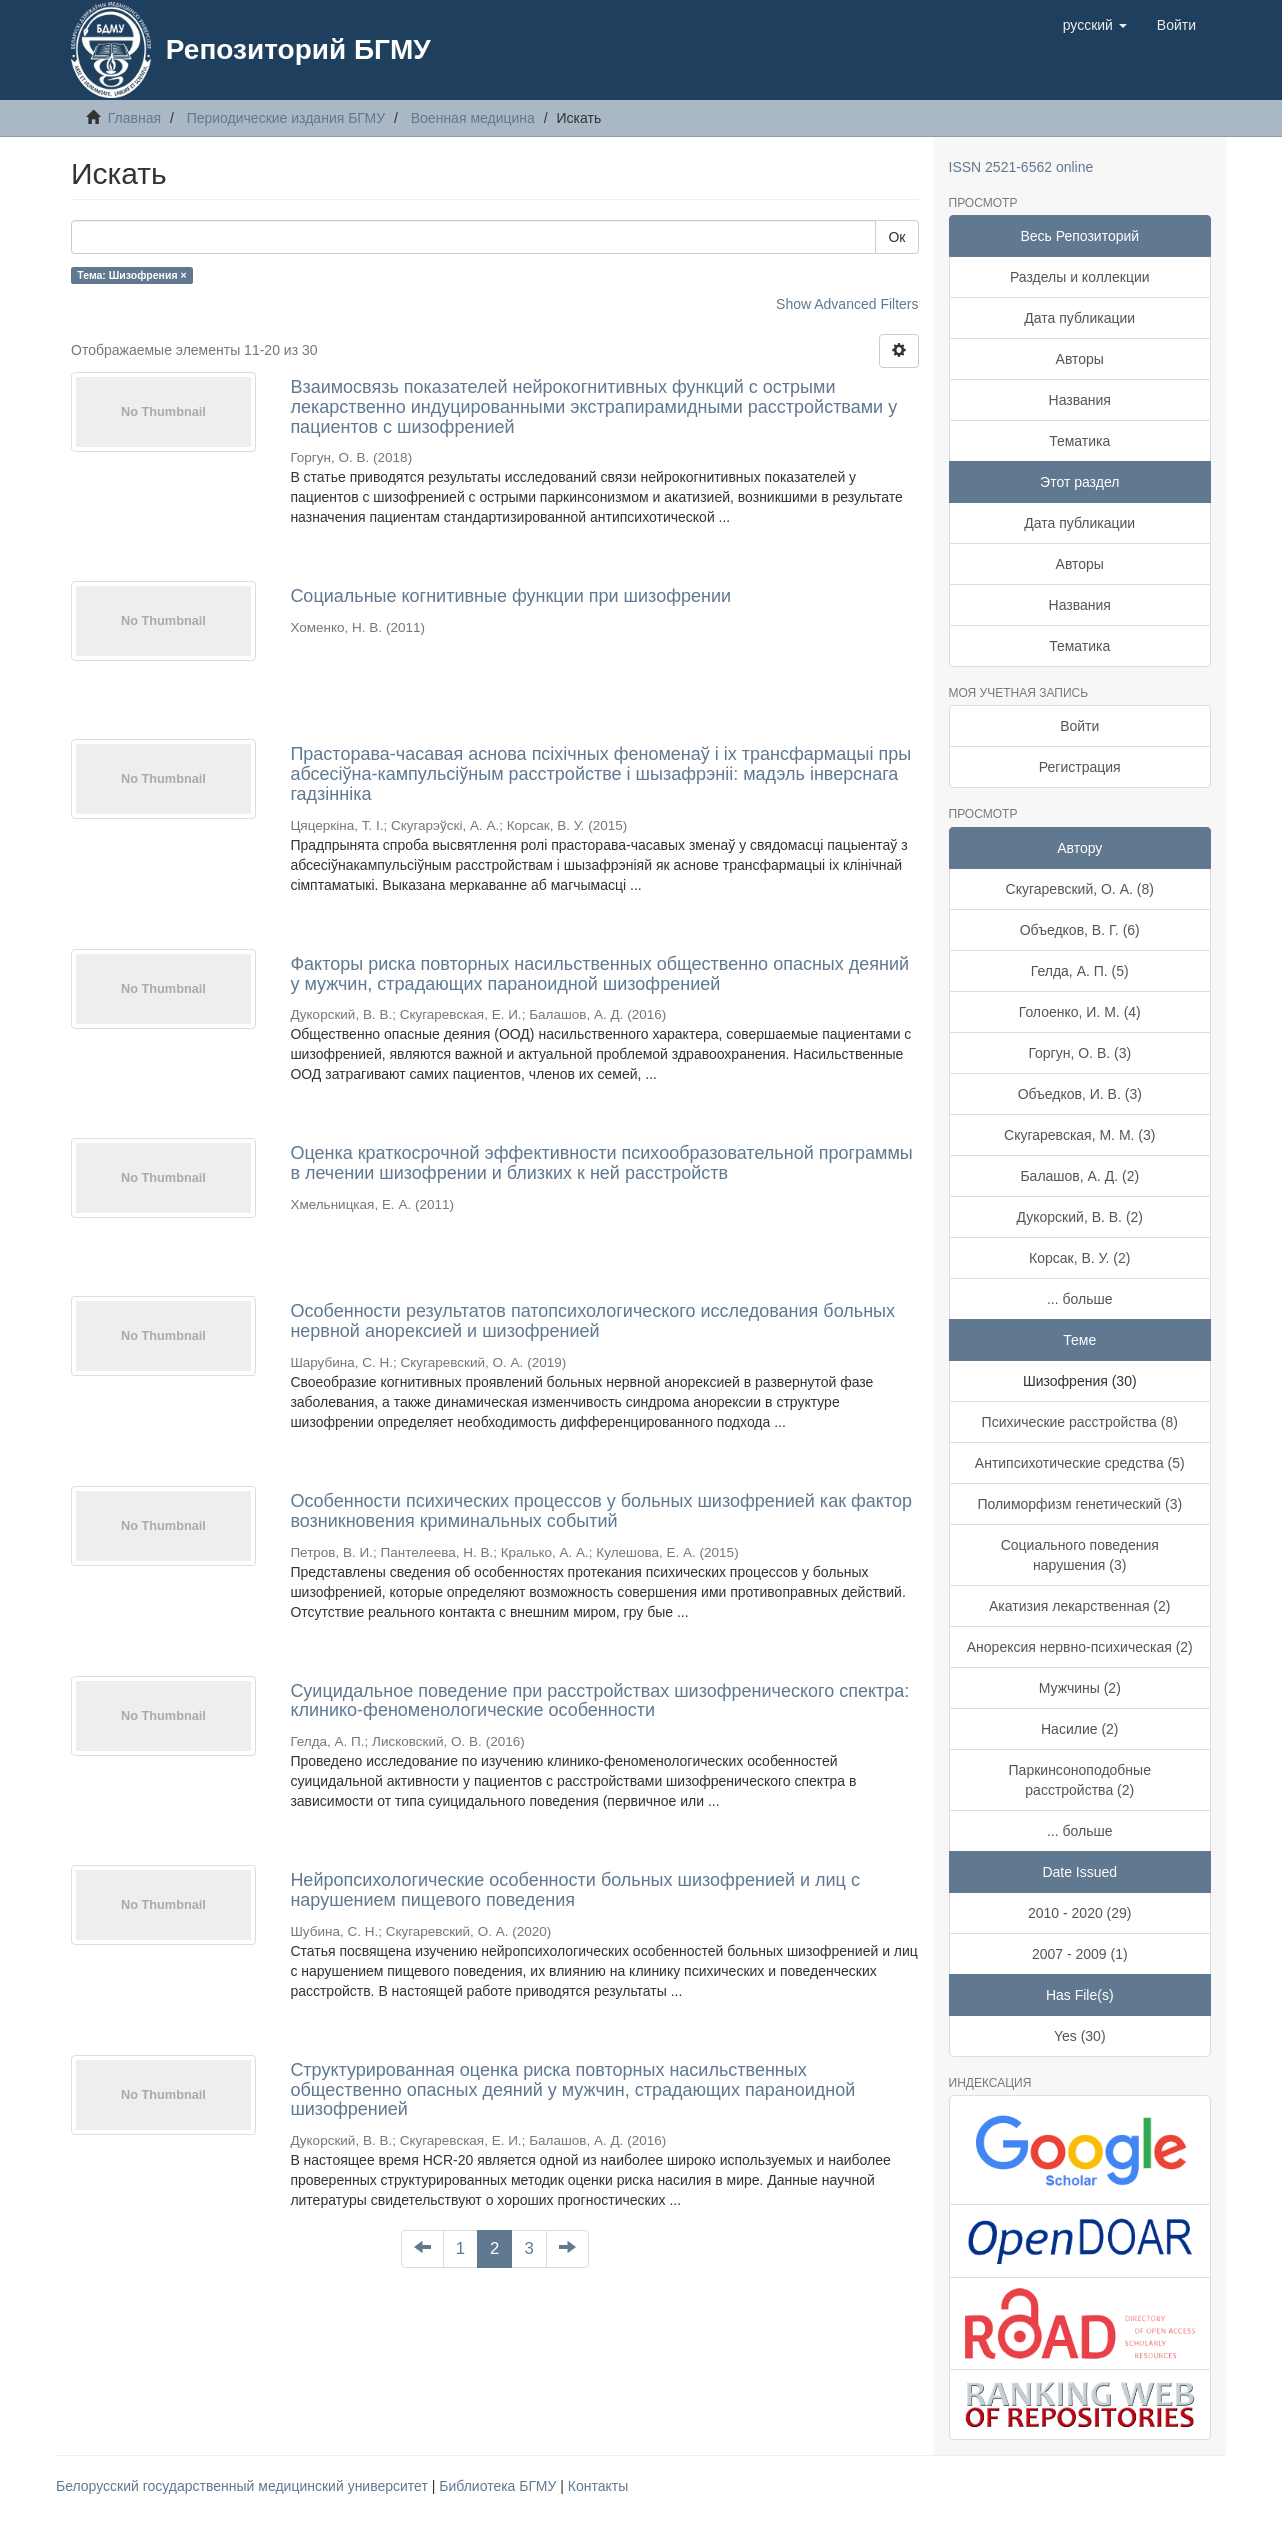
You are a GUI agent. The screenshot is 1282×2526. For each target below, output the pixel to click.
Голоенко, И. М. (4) (1080, 1012)
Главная (134, 118)
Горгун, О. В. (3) (1079, 1053)
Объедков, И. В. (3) (1080, 1094)
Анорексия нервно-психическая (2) (1080, 1647)
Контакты (598, 2486)
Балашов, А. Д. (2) (1079, 1176)
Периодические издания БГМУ (286, 118)
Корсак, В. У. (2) (1079, 1258)
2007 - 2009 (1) (1080, 1954)
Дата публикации (1079, 318)
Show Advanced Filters (847, 304)
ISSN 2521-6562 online (1021, 167)
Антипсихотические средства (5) (1080, 1463)
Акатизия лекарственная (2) (1079, 1606)
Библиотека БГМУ (499, 2486)
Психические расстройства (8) (1080, 1422)
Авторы (1080, 359)
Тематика (1079, 441)
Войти (1079, 726)
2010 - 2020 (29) (1080, 1913)
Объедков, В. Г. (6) (1080, 930)
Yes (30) (1080, 2036)
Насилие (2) (1080, 1729)
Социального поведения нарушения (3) (1080, 1555)
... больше (1080, 1299)
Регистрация (1080, 767)
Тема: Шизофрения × (131, 275)
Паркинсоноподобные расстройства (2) (1080, 1780)
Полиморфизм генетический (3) (1079, 1504)
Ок (896, 237)
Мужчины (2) (1080, 1688)
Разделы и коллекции (1080, 277)
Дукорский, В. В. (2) (1079, 1217)
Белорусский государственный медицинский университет (244, 2486)
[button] (1095, 25)
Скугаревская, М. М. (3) (1079, 1135)
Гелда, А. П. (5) (1080, 971)
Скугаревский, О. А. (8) (1080, 889)
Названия (1080, 400)
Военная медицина (473, 118)
